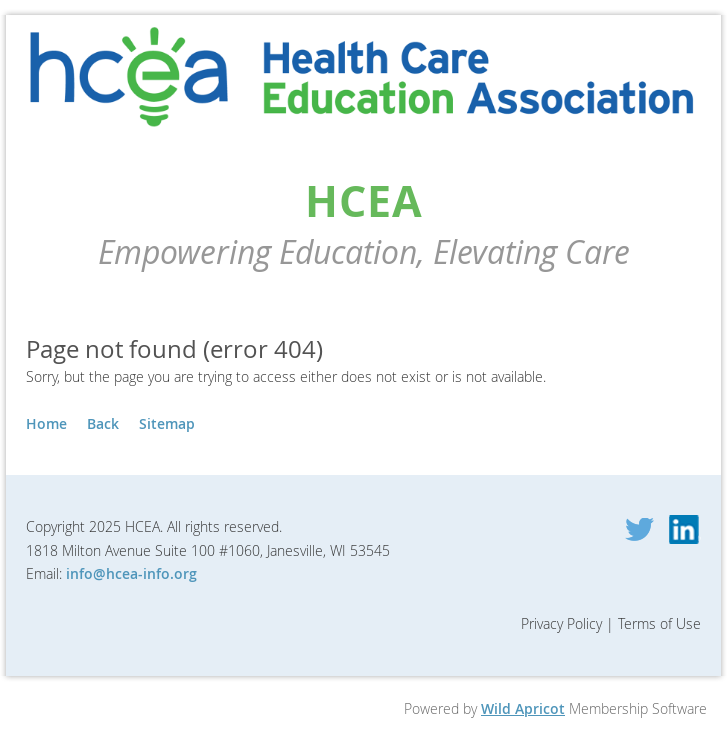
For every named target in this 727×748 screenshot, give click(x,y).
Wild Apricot (523, 708)
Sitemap (167, 423)
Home (46, 423)
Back (103, 423)
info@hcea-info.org (131, 573)
